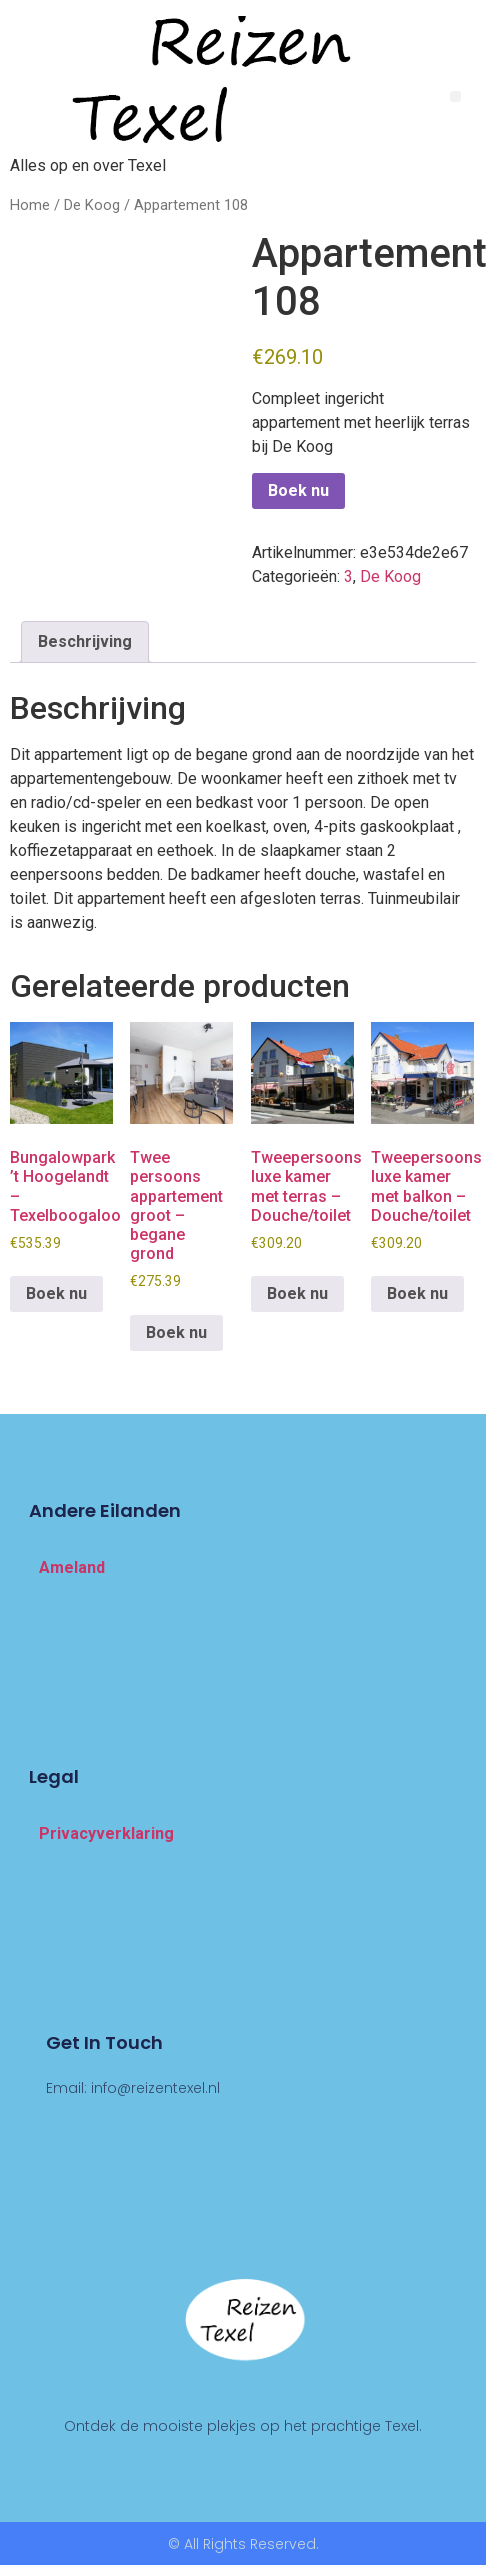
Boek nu (298, 490)
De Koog (92, 205)
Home (30, 205)
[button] (455, 96)
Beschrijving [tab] (85, 641)
